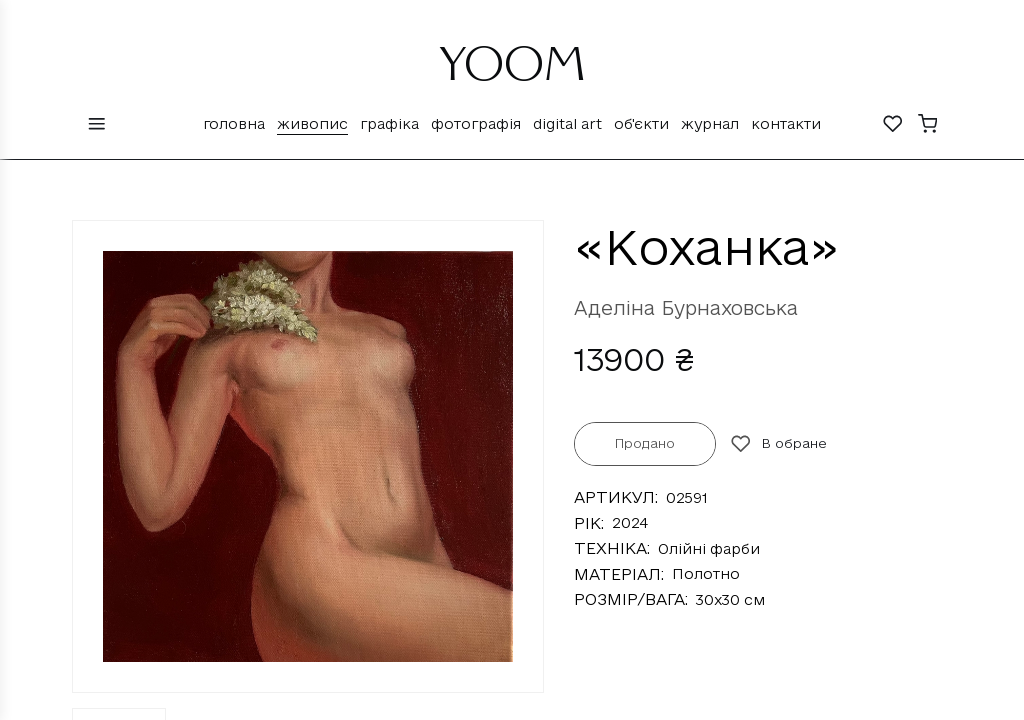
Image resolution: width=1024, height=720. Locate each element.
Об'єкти (641, 123)
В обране (779, 444)
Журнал (710, 123)
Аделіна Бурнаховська (686, 308)
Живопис (312, 123)
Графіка (389, 123)
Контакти (786, 123)
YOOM (512, 72)
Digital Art (567, 123)
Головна (234, 123)
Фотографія (476, 123)
